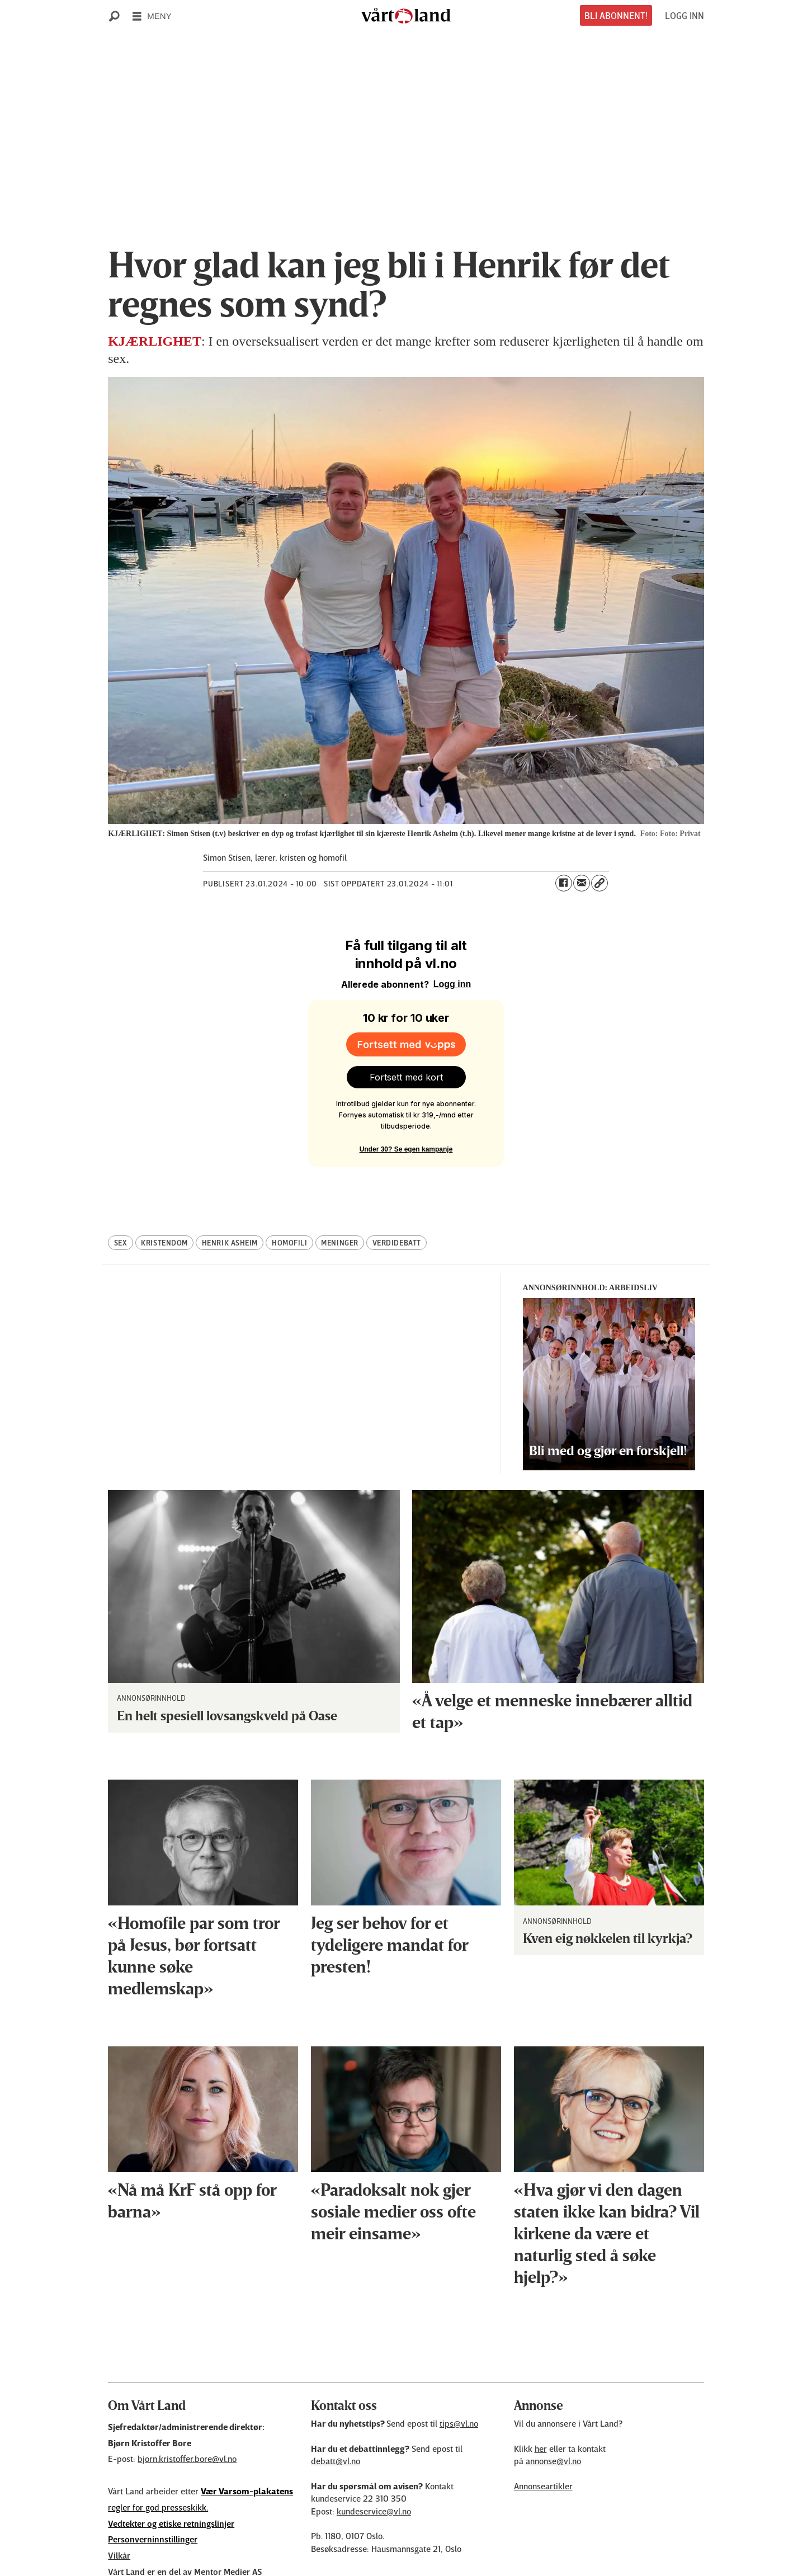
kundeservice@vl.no (374, 2461)
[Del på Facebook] (563, 883)
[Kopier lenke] (599, 883)
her (541, 2398)
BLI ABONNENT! (616, 15)
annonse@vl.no (553, 2411)
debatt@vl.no (335, 2411)
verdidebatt (396, 1192)
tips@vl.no (459, 2373)
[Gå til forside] (406, 15)
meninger (339, 1192)
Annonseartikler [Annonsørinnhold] (543, 2436)
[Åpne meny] (151, 15)
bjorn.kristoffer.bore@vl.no (187, 2408)
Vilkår (119, 2505)
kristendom (164, 1192)
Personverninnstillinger (152, 2489)
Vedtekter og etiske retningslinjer (171, 2473)
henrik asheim (230, 1192)
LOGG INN (684, 15)
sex (121, 1192)
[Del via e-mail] (581, 883)
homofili (289, 1192)
